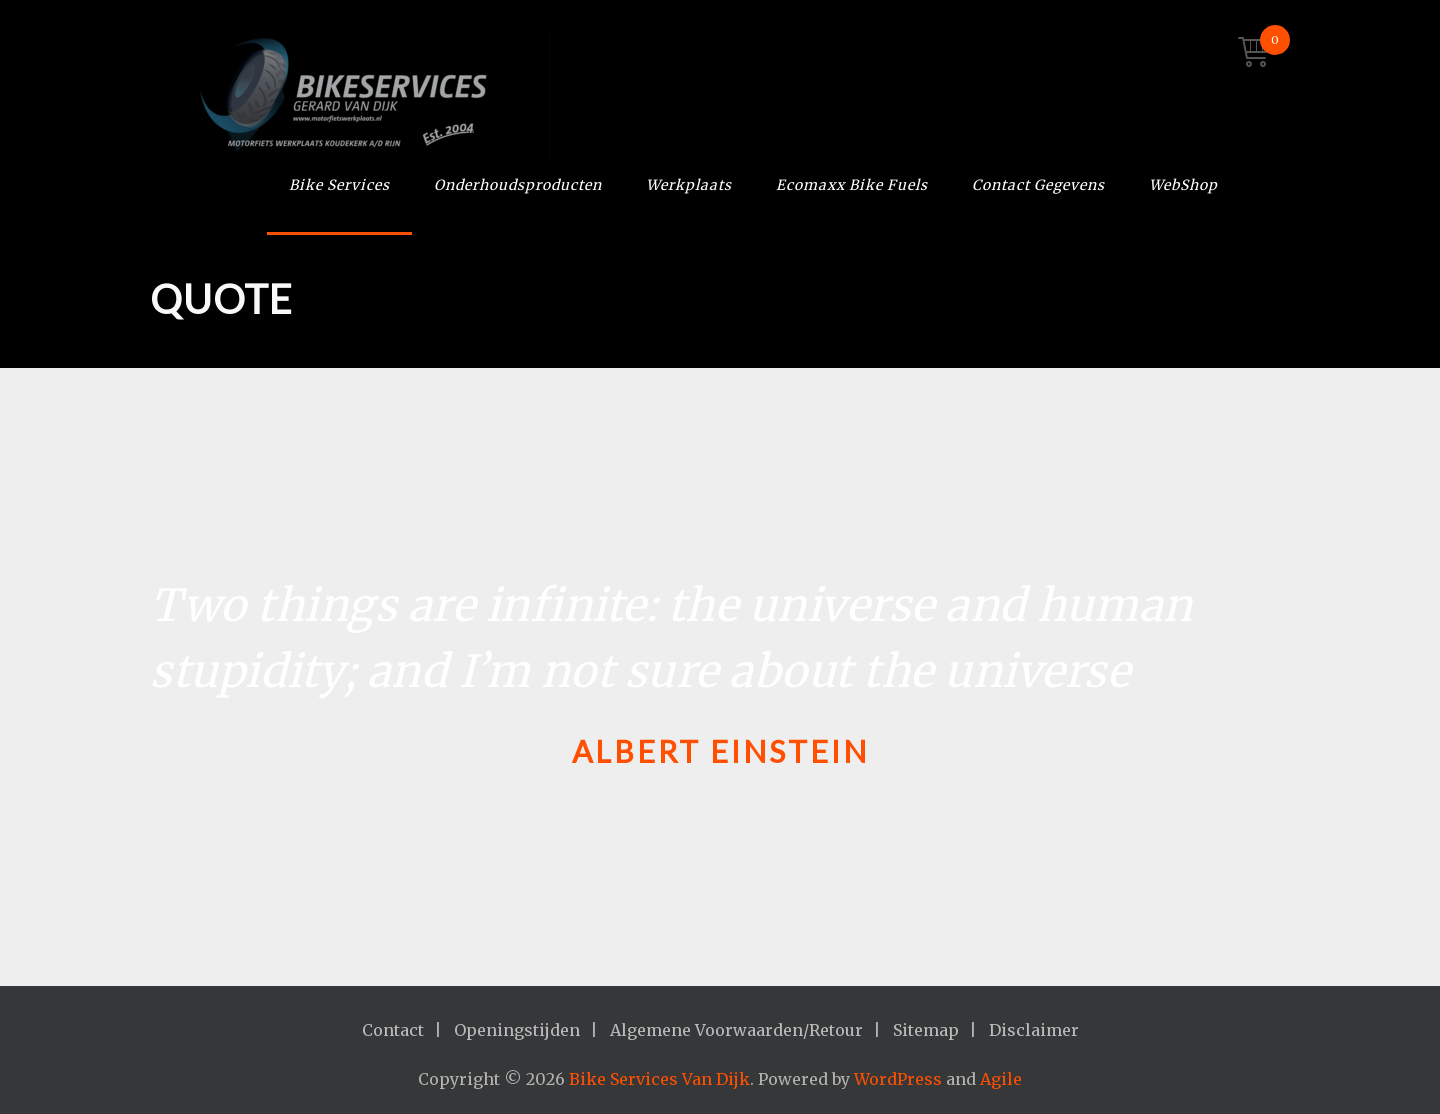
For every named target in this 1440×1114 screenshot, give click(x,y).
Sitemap (926, 1030)
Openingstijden (517, 1030)
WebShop (1183, 185)
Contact (393, 1030)
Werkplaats (689, 185)
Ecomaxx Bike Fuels (852, 185)
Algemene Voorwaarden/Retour (736, 1030)
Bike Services (339, 185)
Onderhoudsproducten (518, 185)
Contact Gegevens (1038, 185)
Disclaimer (1034, 1030)
